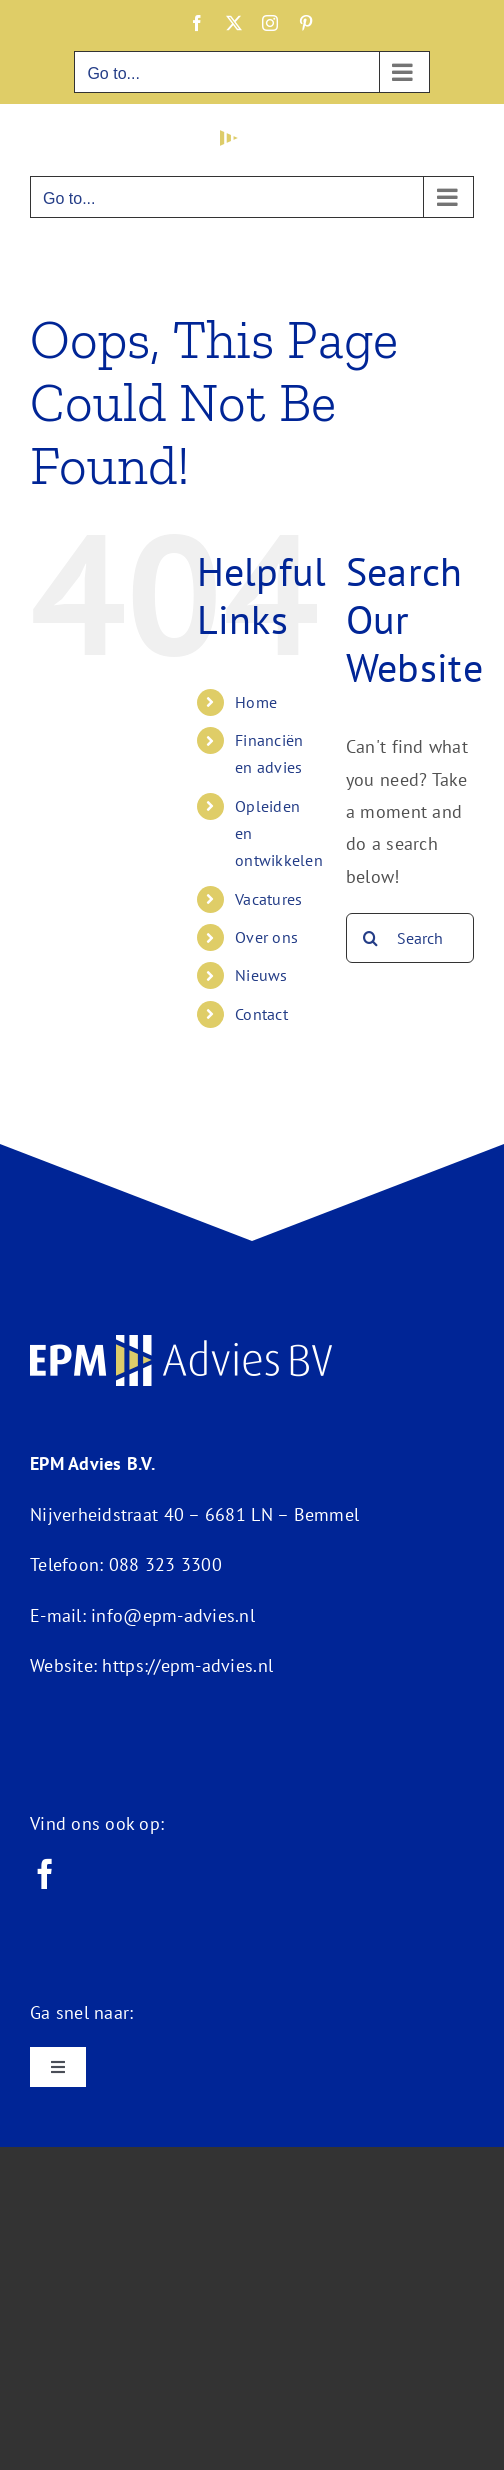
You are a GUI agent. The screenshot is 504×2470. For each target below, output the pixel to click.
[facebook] (45, 1874)
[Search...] (410, 938)
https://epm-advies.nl (187, 1665)
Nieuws (261, 975)
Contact (261, 1014)
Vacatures (268, 899)
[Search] (371, 938)
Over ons (266, 937)
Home (256, 702)
